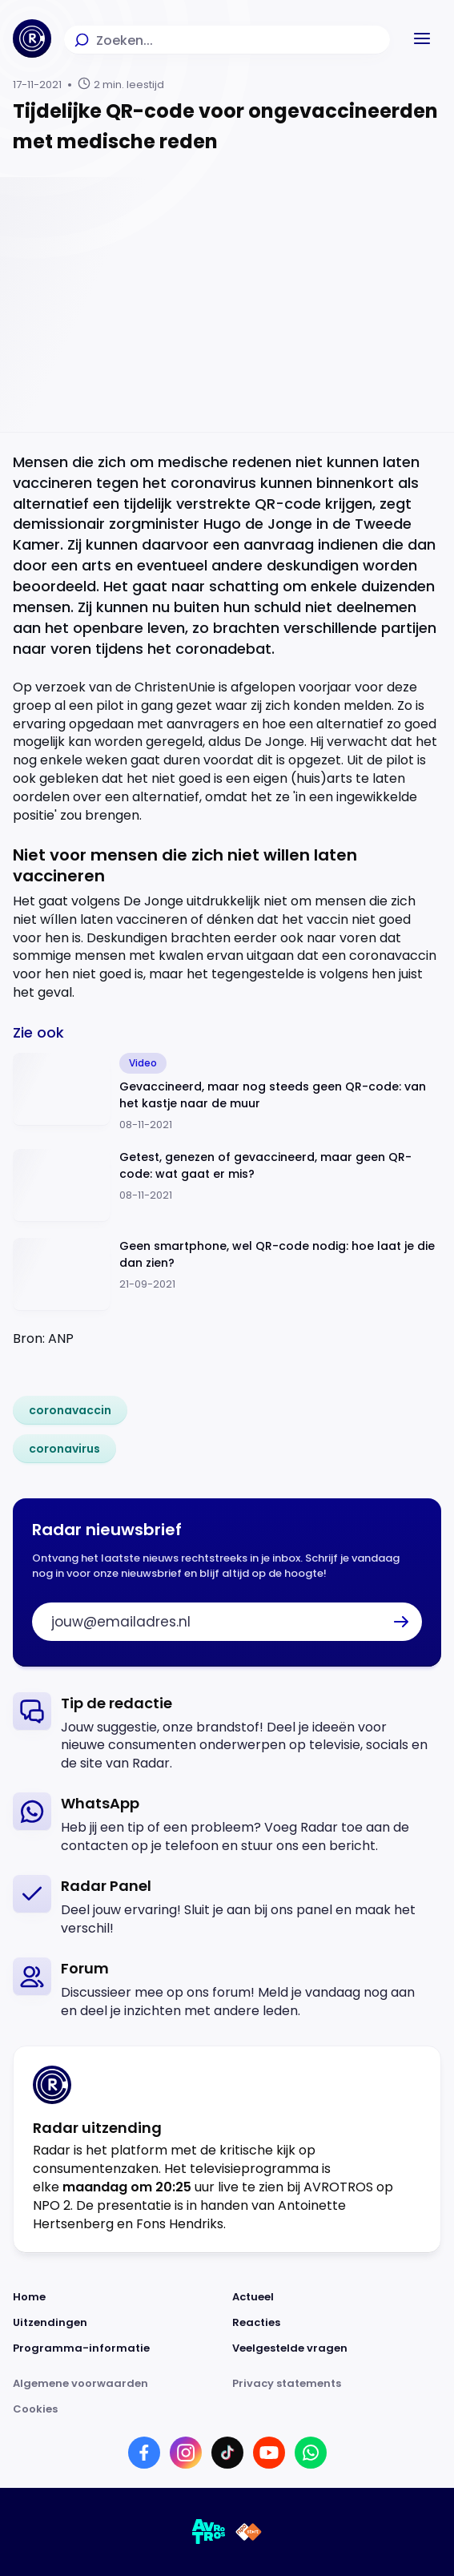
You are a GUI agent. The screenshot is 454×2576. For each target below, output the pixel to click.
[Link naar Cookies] (227, 2409)
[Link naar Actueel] (337, 2297)
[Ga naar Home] (32, 38)
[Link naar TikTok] (227, 2453)
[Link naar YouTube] (269, 2453)
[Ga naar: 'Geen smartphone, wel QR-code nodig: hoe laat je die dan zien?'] (227, 1274)
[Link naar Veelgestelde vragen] (337, 2348)
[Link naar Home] (118, 2297)
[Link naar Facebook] (144, 2453)
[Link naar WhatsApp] (311, 2453)
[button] (422, 38)
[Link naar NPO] (248, 2532)
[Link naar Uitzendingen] (118, 2323)
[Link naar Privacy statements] (337, 2384)
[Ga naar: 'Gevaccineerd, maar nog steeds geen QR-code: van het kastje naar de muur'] (227, 1093)
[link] (70, 1410)
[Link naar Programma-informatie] (118, 2348)
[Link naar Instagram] (186, 2453)
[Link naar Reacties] (337, 2323)
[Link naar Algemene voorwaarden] (118, 2384)
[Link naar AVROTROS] (209, 2532)
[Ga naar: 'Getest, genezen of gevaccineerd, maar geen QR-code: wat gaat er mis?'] (227, 1185)
